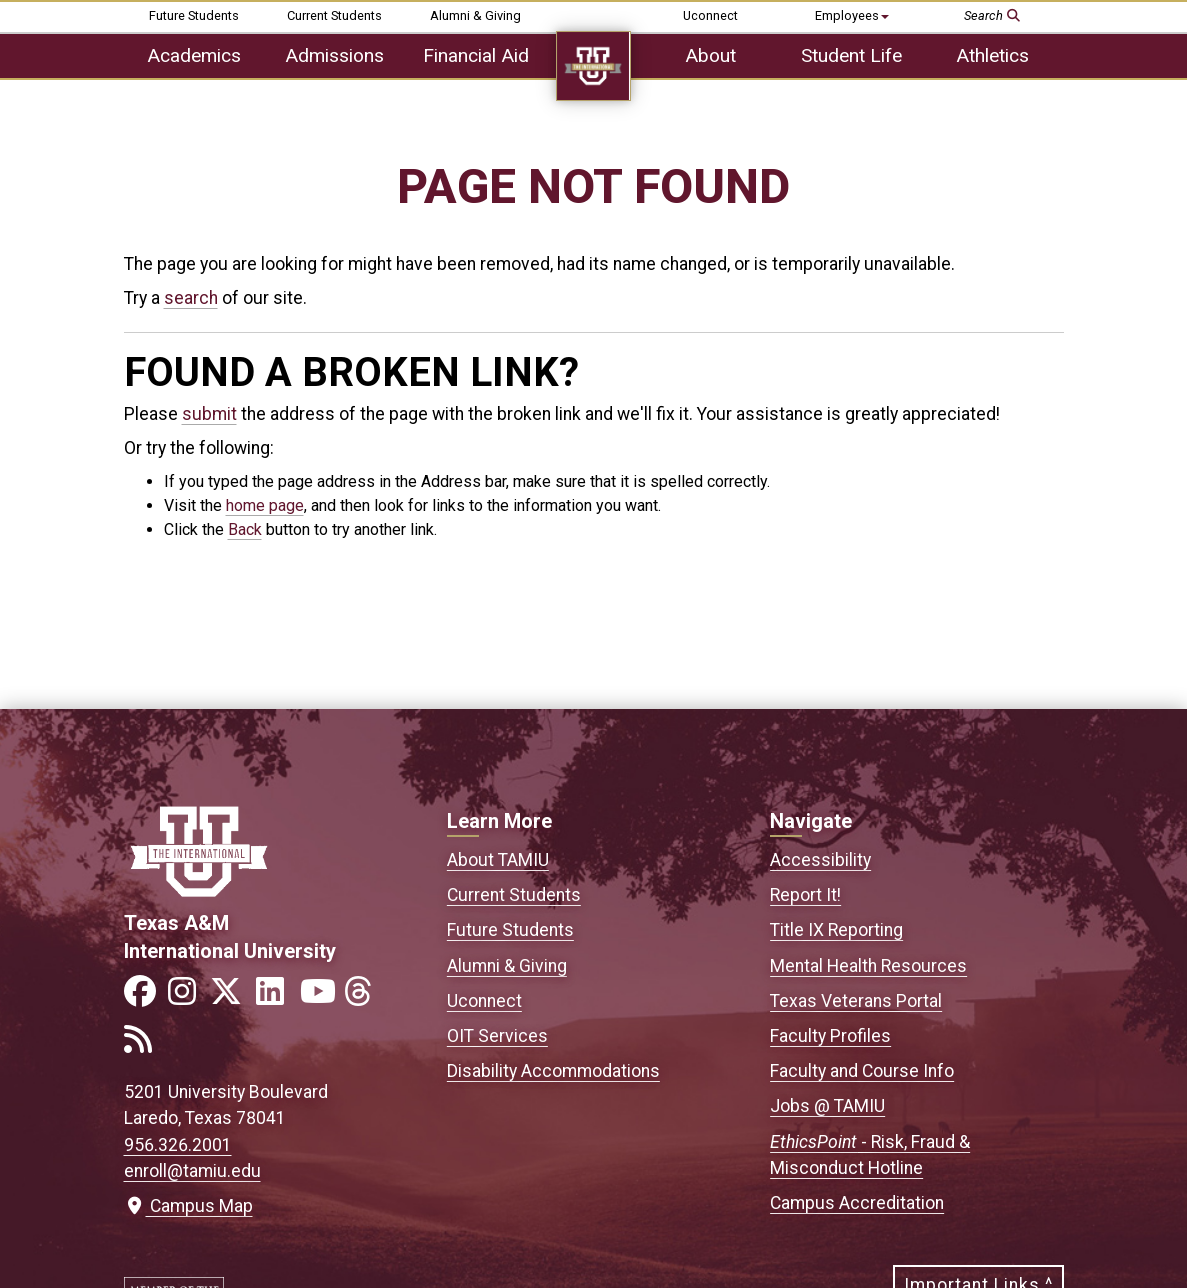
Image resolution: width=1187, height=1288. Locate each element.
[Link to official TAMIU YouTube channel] (320, 997)
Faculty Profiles (830, 1036)
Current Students (334, 15)
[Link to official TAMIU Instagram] (188, 997)
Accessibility (820, 860)
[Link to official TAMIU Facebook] (144, 997)
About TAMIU (498, 860)
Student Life (851, 55)
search (191, 298)
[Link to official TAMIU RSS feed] (144, 1045)
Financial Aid (476, 55)
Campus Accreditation (857, 1203)
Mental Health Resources (868, 966)
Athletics (992, 55)
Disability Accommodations (553, 1071)
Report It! (805, 895)
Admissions (334, 55)
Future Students (194, 15)
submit (209, 414)
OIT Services (497, 1036)
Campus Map (188, 1206)
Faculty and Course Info (862, 1071)
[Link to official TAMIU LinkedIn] (276, 997)
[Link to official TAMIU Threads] (364, 997)
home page (265, 505)
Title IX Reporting (836, 930)
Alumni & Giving (475, 15)
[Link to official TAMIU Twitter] (232, 997)
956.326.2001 (178, 1145)
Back (245, 529)
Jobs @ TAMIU (827, 1106)
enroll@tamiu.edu (192, 1171)
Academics (194, 55)
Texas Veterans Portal (856, 1001)
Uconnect (710, 15)
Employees (852, 15)
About (710, 55)
